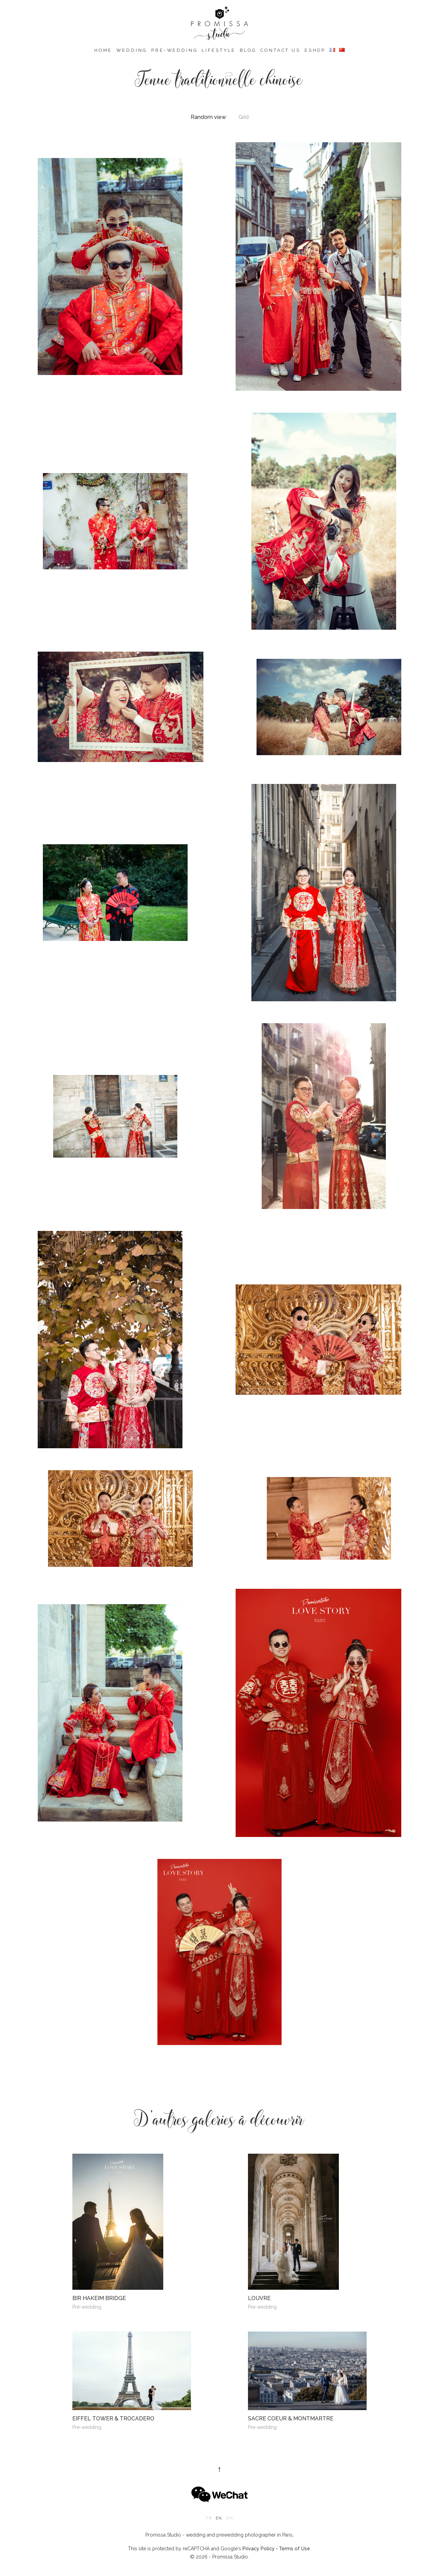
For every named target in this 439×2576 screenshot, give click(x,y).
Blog (248, 50)
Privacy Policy (258, 2548)
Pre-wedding (174, 50)
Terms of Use (294, 2548)
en (219, 2518)
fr (208, 2518)
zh (229, 2518)
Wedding (131, 50)
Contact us (280, 50)
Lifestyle (219, 50)
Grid (243, 117)
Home (103, 50)
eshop (315, 50)
